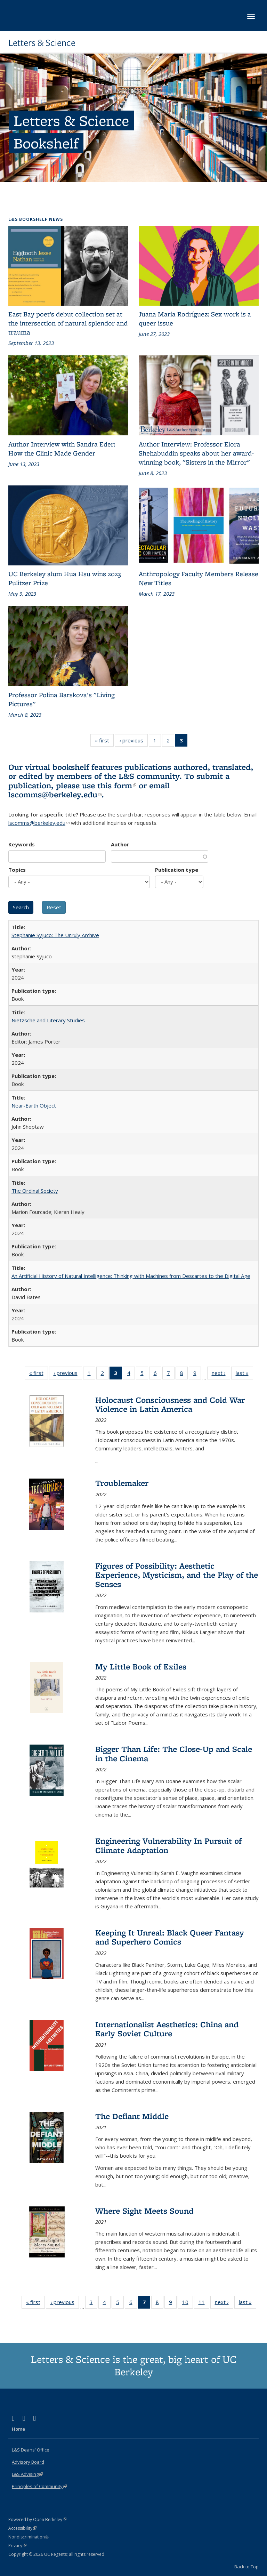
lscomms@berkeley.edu (55, 794)
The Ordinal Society (34, 1190)
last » (244, 1374)
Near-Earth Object (33, 1105)
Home (18, 2429)
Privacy (17, 2546)
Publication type (176, 869)
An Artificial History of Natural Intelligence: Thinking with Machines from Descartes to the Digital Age (130, 1275)
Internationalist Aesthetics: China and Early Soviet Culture (166, 2029)
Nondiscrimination (28, 2537)
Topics (17, 869)
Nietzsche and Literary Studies (48, 1020)
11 (204, 2303)
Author (120, 844)
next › (221, 1374)
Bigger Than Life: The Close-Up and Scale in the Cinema (173, 1753)
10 (187, 2303)
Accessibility (22, 2528)
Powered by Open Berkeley (37, 2519)
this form (116, 785)
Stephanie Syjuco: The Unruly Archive (55, 935)
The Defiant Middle (132, 2116)
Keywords (21, 844)
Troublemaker (121, 1483)
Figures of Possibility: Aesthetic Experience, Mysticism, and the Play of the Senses (176, 1574)
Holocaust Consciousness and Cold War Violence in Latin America (170, 1404)
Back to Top (246, 2566)
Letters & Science (41, 43)
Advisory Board (28, 2462)
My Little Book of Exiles (140, 1666)
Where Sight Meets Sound (144, 2210)
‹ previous (133, 741)
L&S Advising (27, 2474)
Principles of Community (39, 2486)
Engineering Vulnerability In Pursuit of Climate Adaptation (168, 1845)
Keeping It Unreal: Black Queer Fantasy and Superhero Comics (169, 1937)
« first (104, 741)
